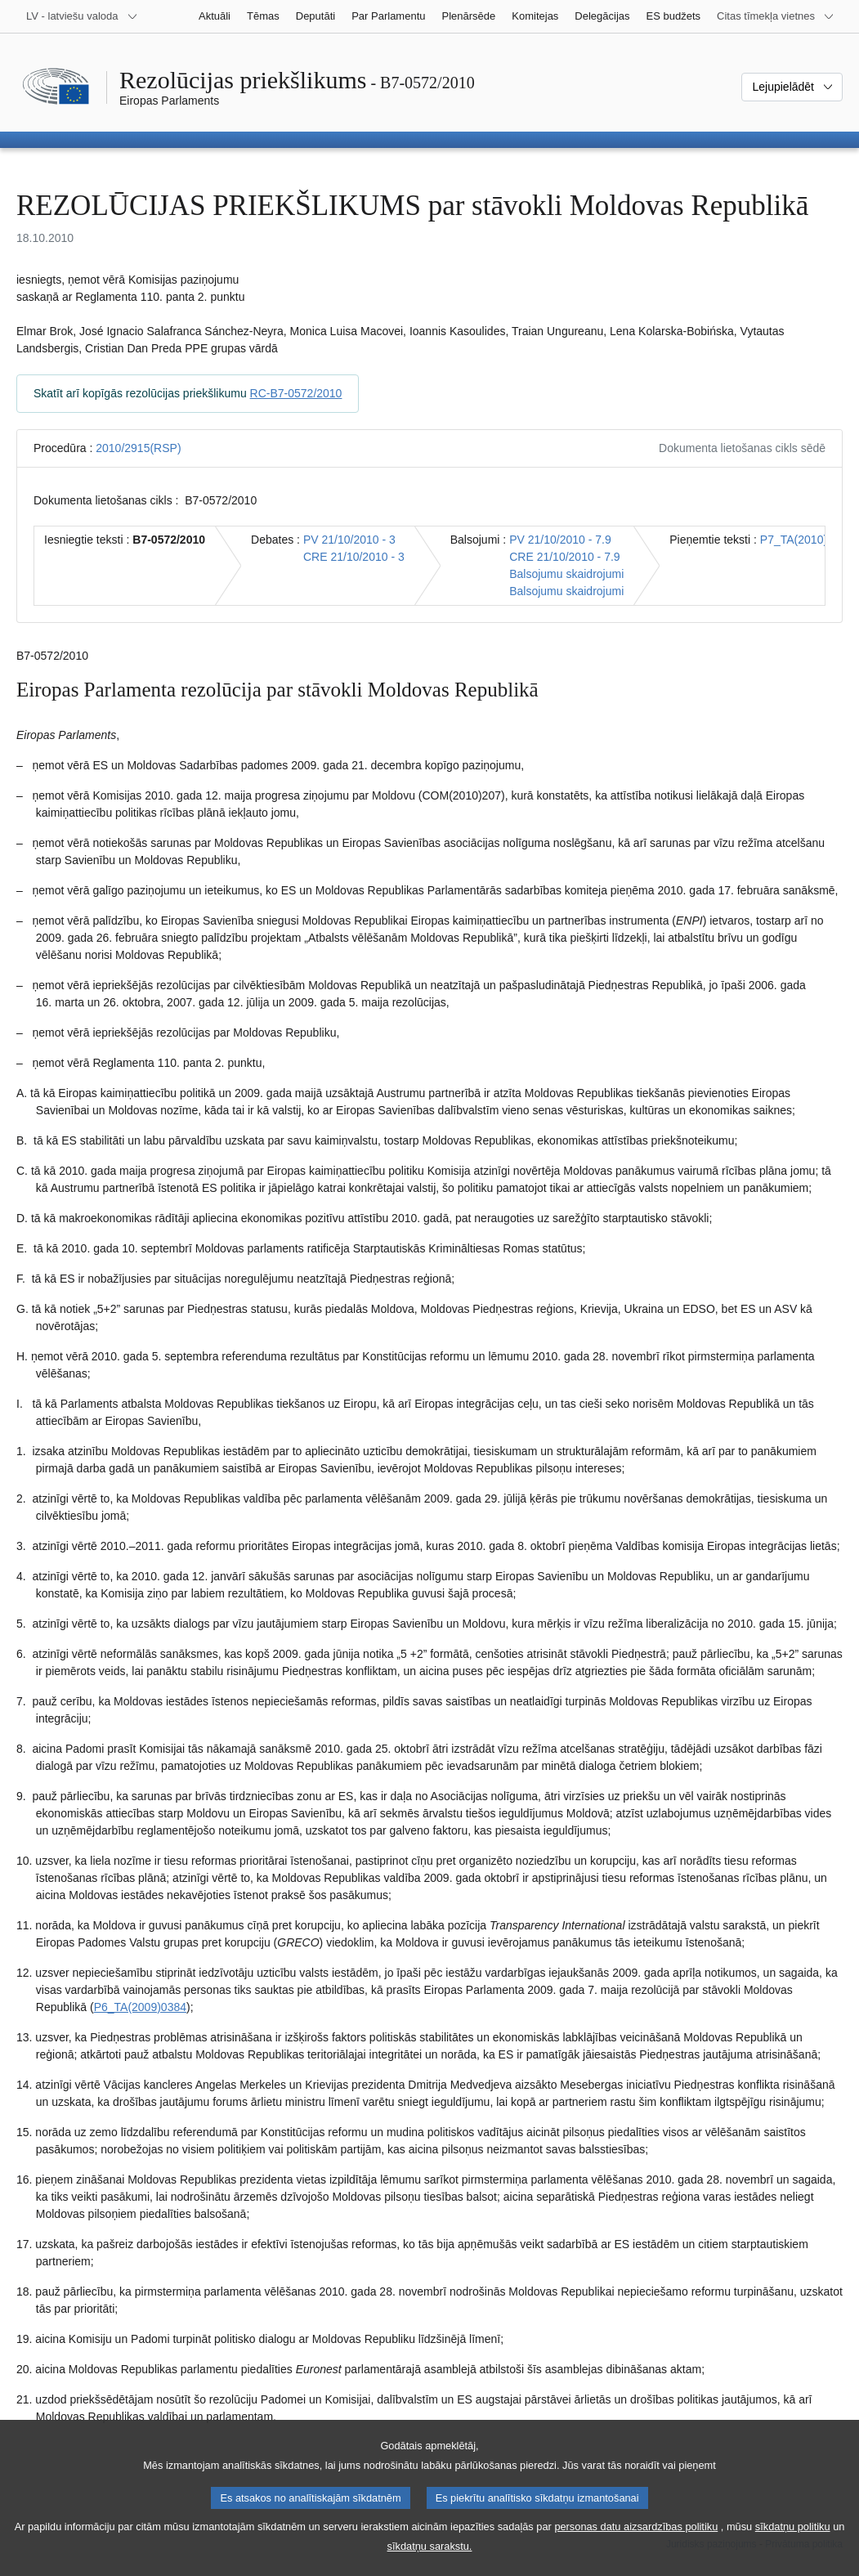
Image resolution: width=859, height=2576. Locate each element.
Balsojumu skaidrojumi (566, 573)
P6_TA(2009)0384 (140, 2007)
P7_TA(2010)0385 (806, 539)
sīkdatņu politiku (792, 2548)
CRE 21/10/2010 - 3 (354, 556)
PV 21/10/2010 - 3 (349, 539)
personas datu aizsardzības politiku (636, 2548)
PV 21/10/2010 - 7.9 (560, 539)
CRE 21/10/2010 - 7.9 (564, 556)
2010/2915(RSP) (138, 448)
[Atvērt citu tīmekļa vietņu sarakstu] (776, 16)
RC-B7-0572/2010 (296, 393)
